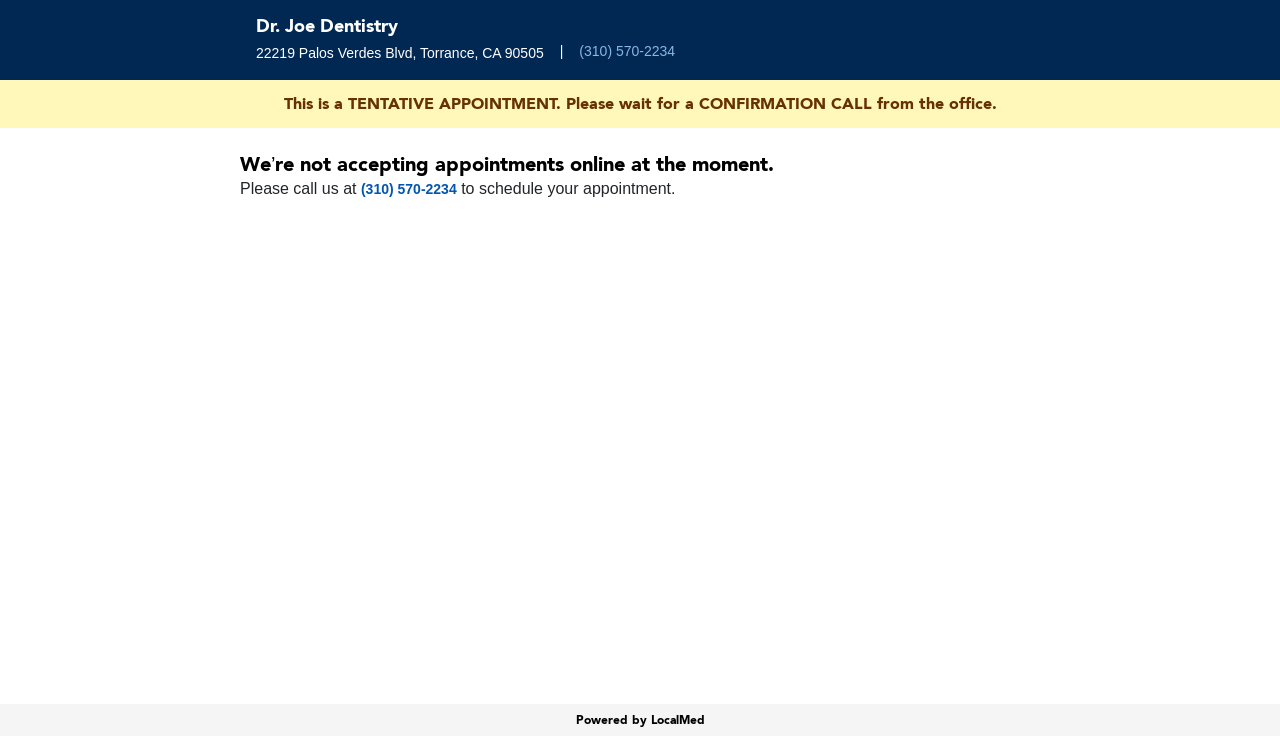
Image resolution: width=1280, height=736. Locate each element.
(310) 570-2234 (627, 51)
